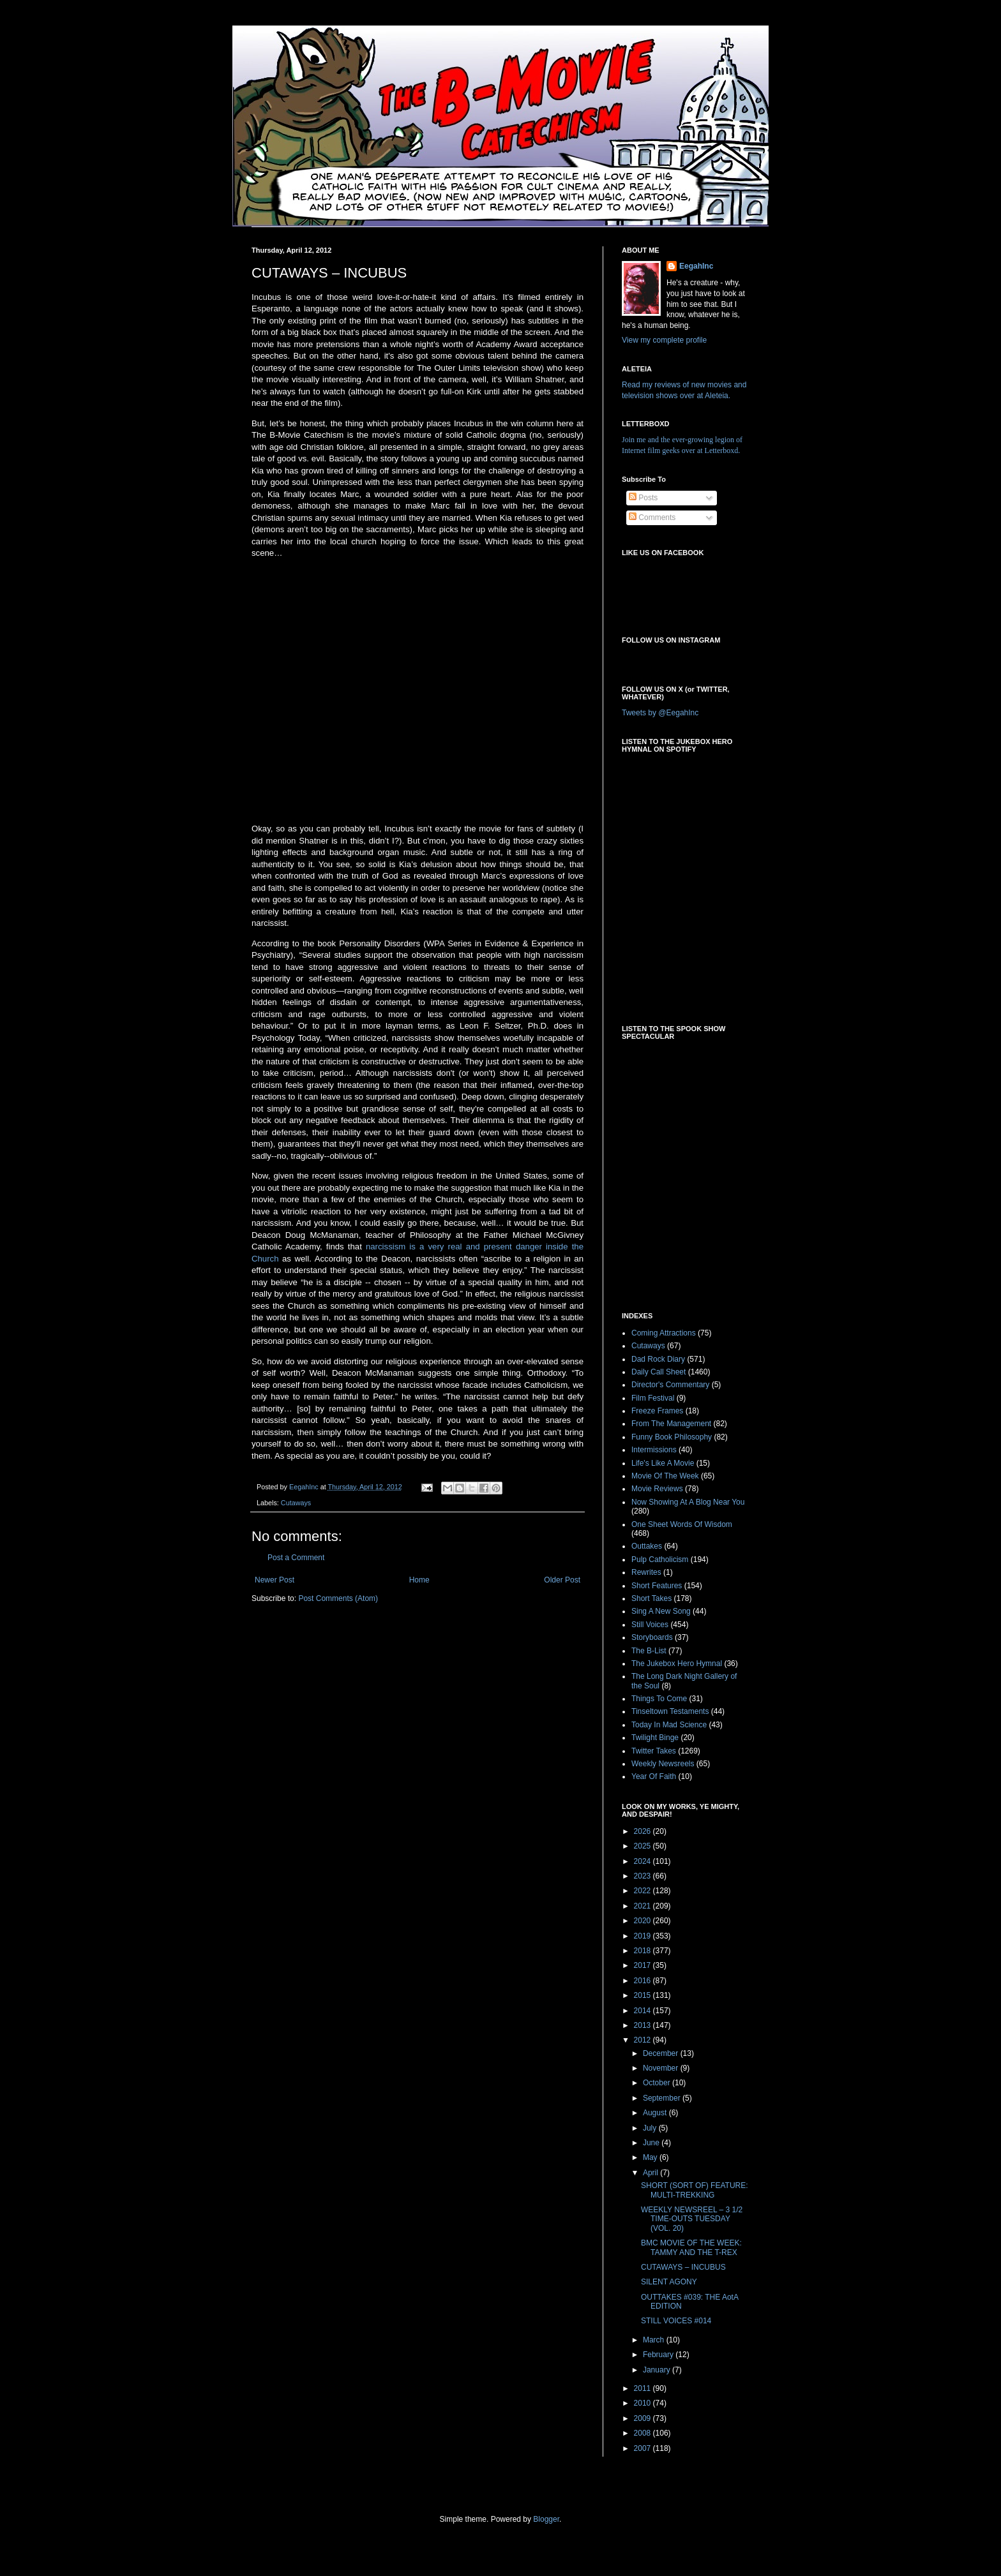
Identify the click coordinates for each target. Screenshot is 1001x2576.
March (654, 2339)
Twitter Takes (653, 1750)
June (652, 2142)
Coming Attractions (663, 1333)
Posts (643, 497)
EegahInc (696, 266)
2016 (643, 1980)
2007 (643, 2448)
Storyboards (652, 1637)
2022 (643, 1890)
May (651, 2157)
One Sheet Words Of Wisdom (681, 1524)
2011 (643, 2388)
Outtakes (646, 1546)
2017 (643, 1965)
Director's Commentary (670, 1384)
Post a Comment (295, 1557)
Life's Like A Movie (662, 1463)
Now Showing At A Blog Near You (687, 1502)
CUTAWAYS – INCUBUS (683, 2267)
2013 (643, 2025)
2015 (643, 1995)
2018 (643, 1950)
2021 (643, 1906)
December (662, 2053)
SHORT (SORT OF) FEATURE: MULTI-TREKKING (694, 2190)
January (657, 2369)
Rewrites (646, 1572)
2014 (643, 2010)
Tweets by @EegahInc (660, 712)
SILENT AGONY (669, 2281)
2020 (643, 1920)
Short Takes (651, 1598)
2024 (643, 1861)
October (657, 2082)
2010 (643, 2403)
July (651, 2128)
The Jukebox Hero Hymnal (676, 1663)
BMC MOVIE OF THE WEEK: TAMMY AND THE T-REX (691, 2247)
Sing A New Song (661, 1611)
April (651, 2172)
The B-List (648, 1650)
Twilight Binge (655, 1737)
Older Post (562, 1579)
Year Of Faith (653, 1776)
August (656, 2112)
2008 (643, 2433)
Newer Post (274, 1579)
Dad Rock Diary (658, 1359)
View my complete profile (664, 340)
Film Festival (652, 1398)
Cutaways (296, 1503)
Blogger (546, 2519)
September (662, 2098)
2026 (643, 1831)
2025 (643, 1846)
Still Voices (649, 1624)
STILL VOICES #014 (676, 2320)
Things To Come (659, 1698)
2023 (643, 1876)
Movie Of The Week (665, 1475)
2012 (643, 2040)
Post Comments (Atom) (338, 1598)
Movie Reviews (657, 1488)
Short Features (656, 1585)
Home (419, 1579)
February (659, 2354)
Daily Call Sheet (658, 1371)
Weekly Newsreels (662, 1763)
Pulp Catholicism (659, 1559)
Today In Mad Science (669, 1724)
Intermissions (654, 1449)
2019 (643, 1936)
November (662, 2068)
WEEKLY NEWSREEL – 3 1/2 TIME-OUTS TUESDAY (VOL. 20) (691, 2219)
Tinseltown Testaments (670, 1711)
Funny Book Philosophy (671, 1437)
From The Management (671, 1423)
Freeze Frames (657, 1410)
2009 (643, 2418)
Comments (652, 517)
